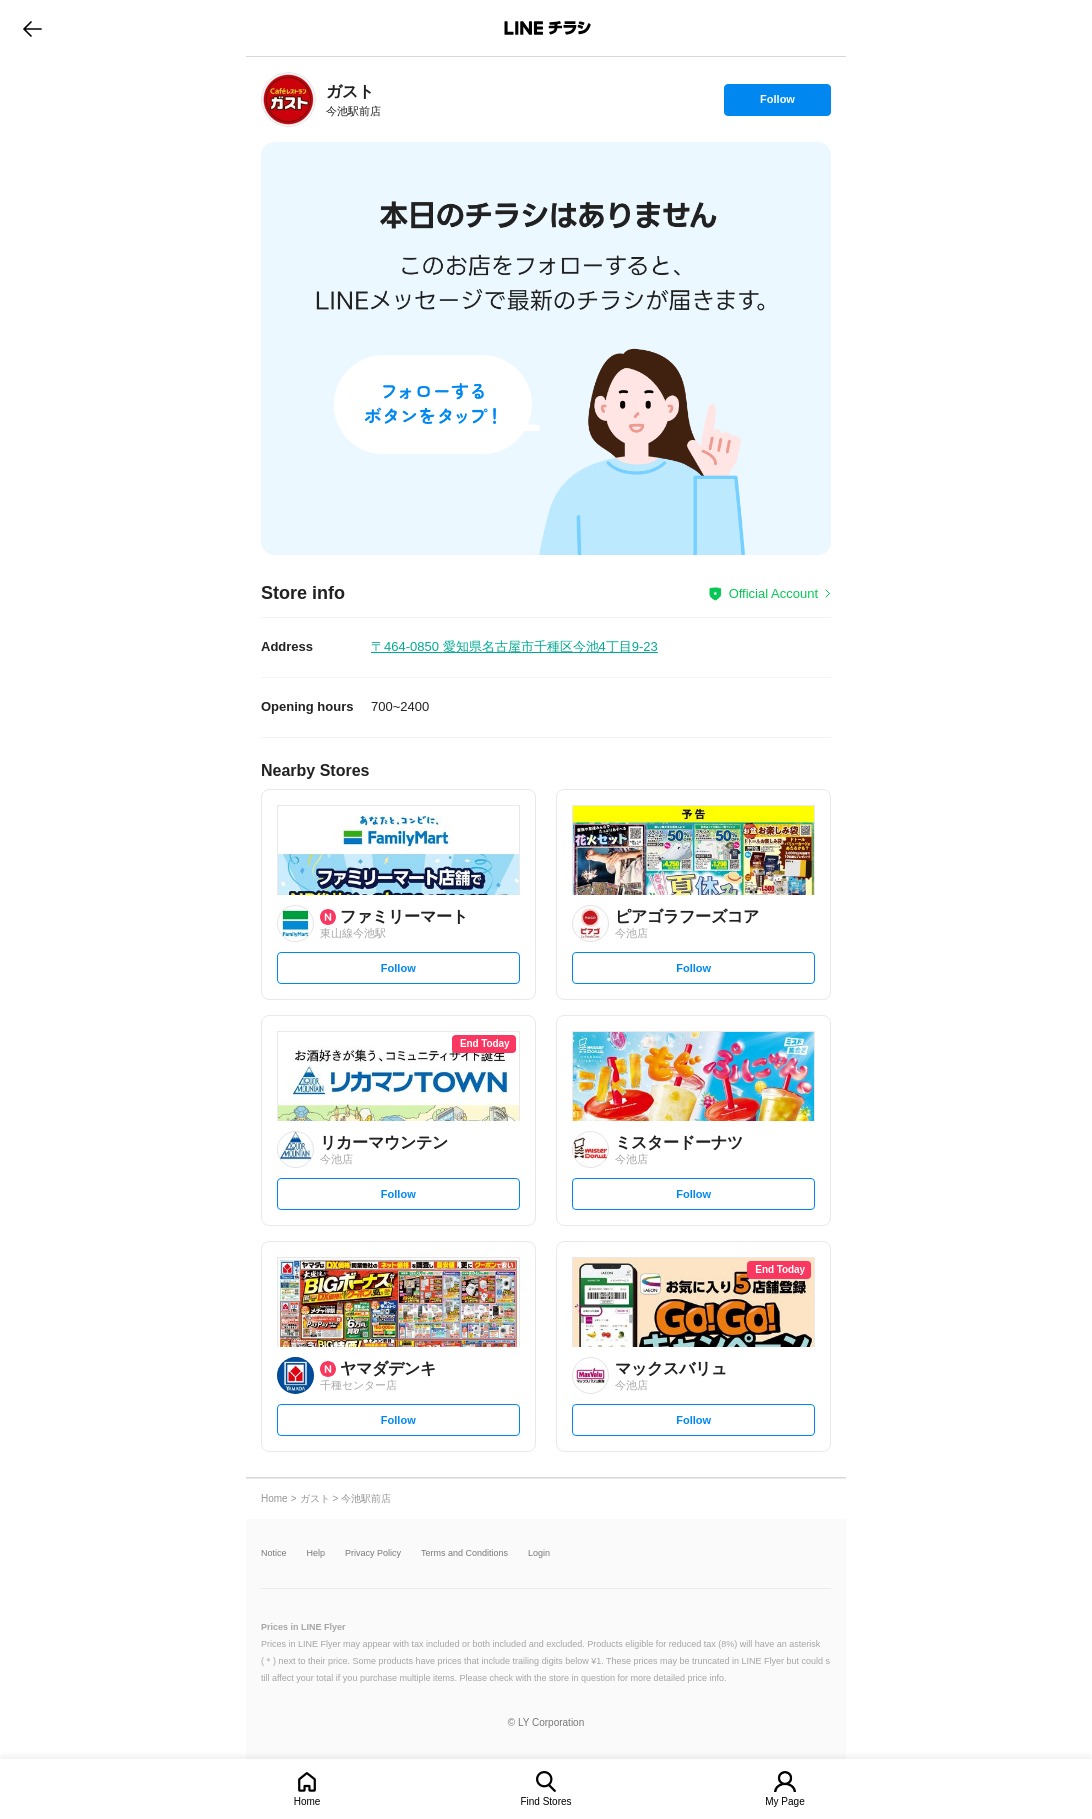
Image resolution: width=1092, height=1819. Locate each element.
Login (539, 1553)
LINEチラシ (547, 28)
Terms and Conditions (464, 1553)
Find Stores (545, 1801)
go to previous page (32, 28)
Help (316, 1553)
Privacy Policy (373, 1553)
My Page (784, 1801)
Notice (274, 1553)
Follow (777, 104)
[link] (288, 99)
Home (307, 1801)
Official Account (773, 593)
